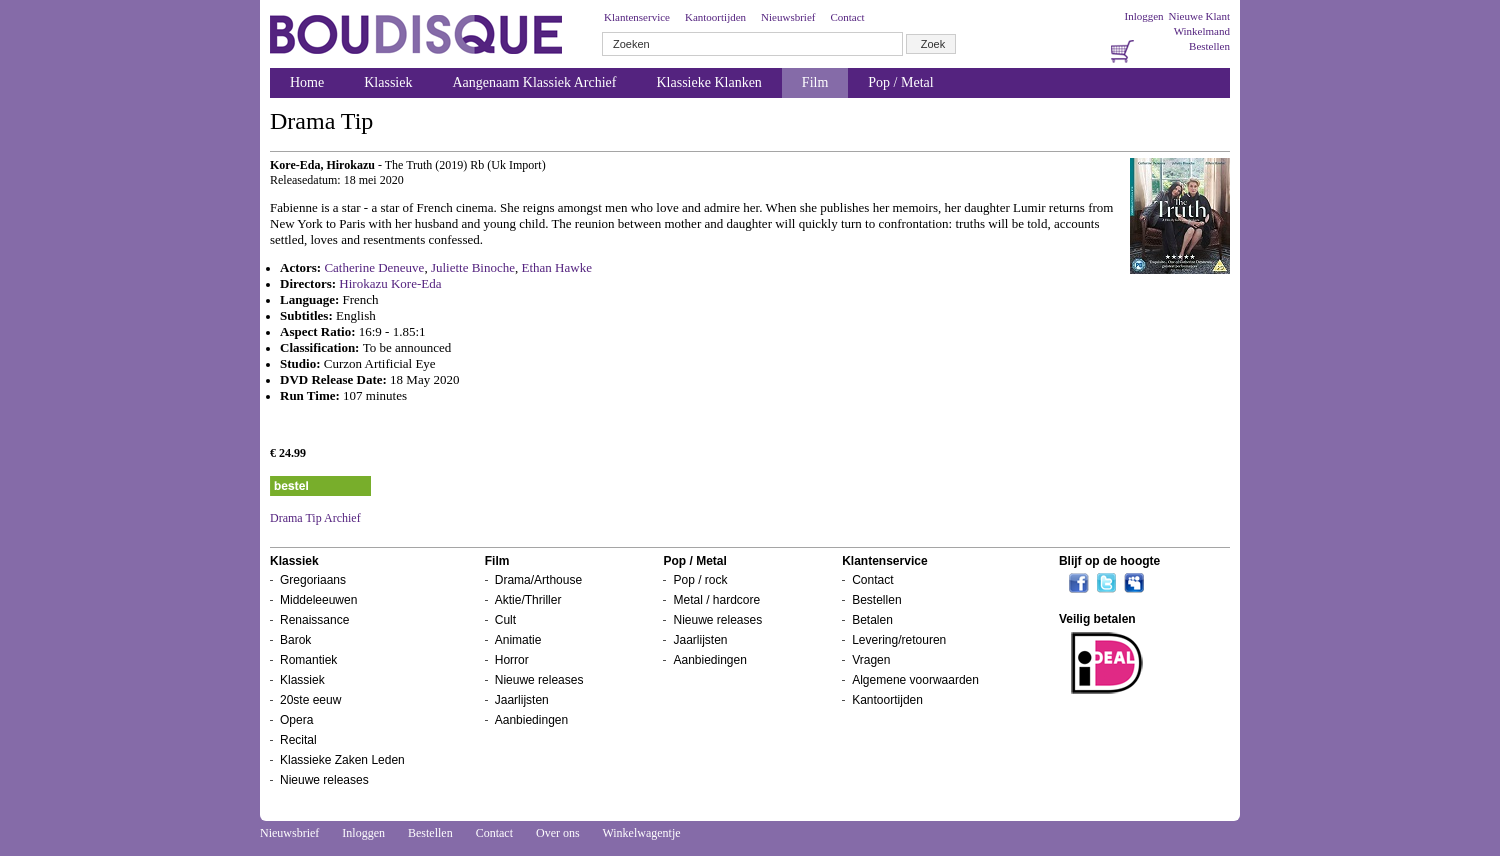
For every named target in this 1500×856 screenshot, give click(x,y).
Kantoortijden (715, 17)
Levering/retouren (899, 640)
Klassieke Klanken (709, 82)
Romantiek (308, 660)
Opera (296, 720)
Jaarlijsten (522, 700)
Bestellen (1209, 46)
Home (307, 82)
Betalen (872, 620)
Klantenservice (637, 17)
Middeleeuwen (318, 600)
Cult (505, 620)
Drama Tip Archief (315, 518)
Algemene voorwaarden (915, 680)
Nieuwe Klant (1199, 16)
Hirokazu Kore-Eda (390, 283)
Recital (298, 740)
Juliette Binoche (473, 267)
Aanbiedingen (531, 720)
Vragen (871, 660)
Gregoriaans (313, 580)
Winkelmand (1202, 31)
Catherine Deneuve (374, 267)
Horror (512, 660)
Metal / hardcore (716, 600)
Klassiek (388, 82)
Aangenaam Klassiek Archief (534, 82)
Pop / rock (700, 580)
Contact (847, 17)
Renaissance (314, 620)
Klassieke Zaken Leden (342, 760)
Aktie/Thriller (528, 600)
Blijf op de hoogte (1109, 561)
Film (815, 82)
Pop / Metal (900, 82)
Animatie (518, 640)
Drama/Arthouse (538, 580)
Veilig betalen (1097, 619)
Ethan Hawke (557, 267)
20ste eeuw (310, 700)
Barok (295, 640)
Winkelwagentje (641, 833)
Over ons (558, 833)
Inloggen (1143, 16)
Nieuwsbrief (788, 17)
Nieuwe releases (324, 780)
